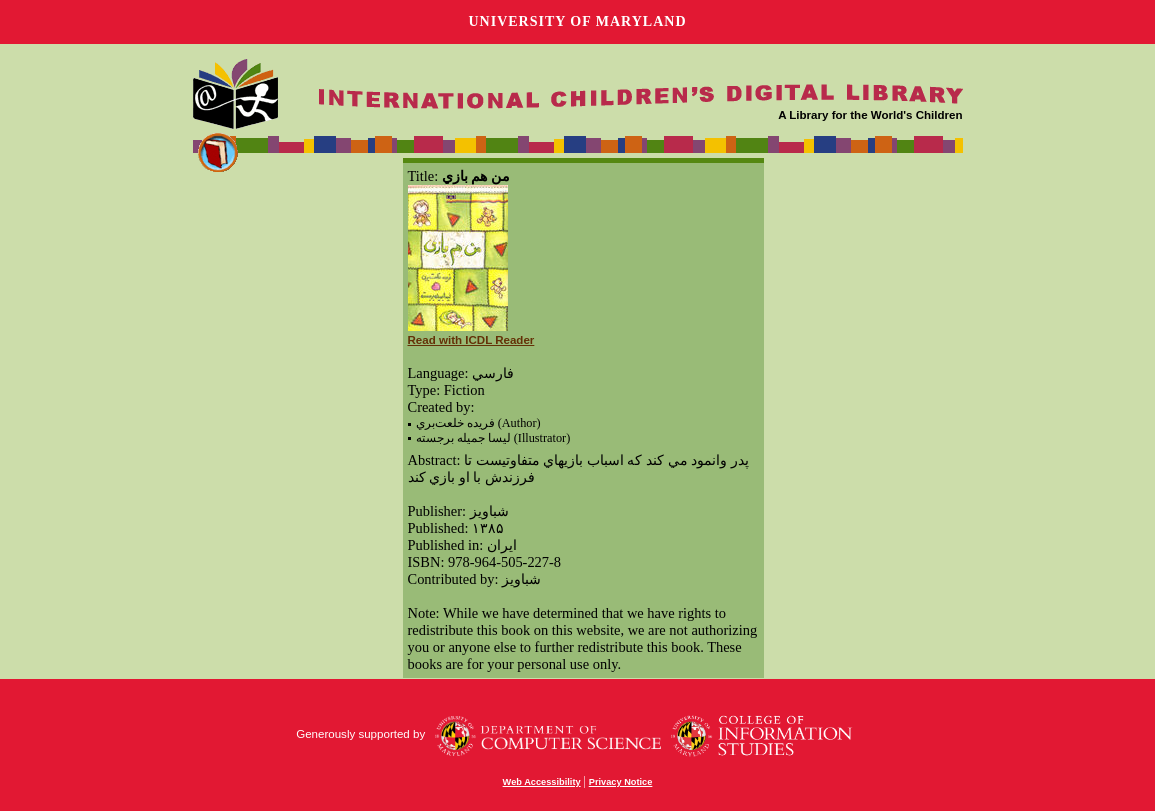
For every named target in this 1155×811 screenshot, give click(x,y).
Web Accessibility (542, 782)
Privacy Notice (621, 782)
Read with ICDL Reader (471, 340)
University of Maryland (577, 21)
